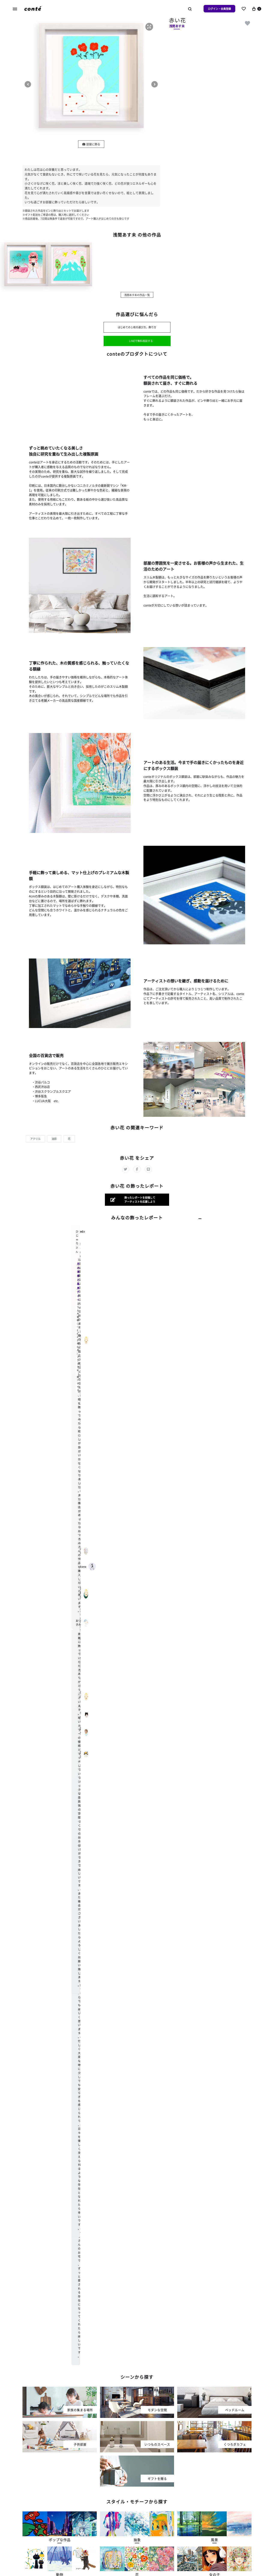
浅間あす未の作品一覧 (137, 295)
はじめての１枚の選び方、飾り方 (137, 327)
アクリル (35, 1139)
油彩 (54, 1139)
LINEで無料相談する (141, 341)
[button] (149, 27)
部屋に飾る (91, 144)
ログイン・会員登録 (219, 8)
